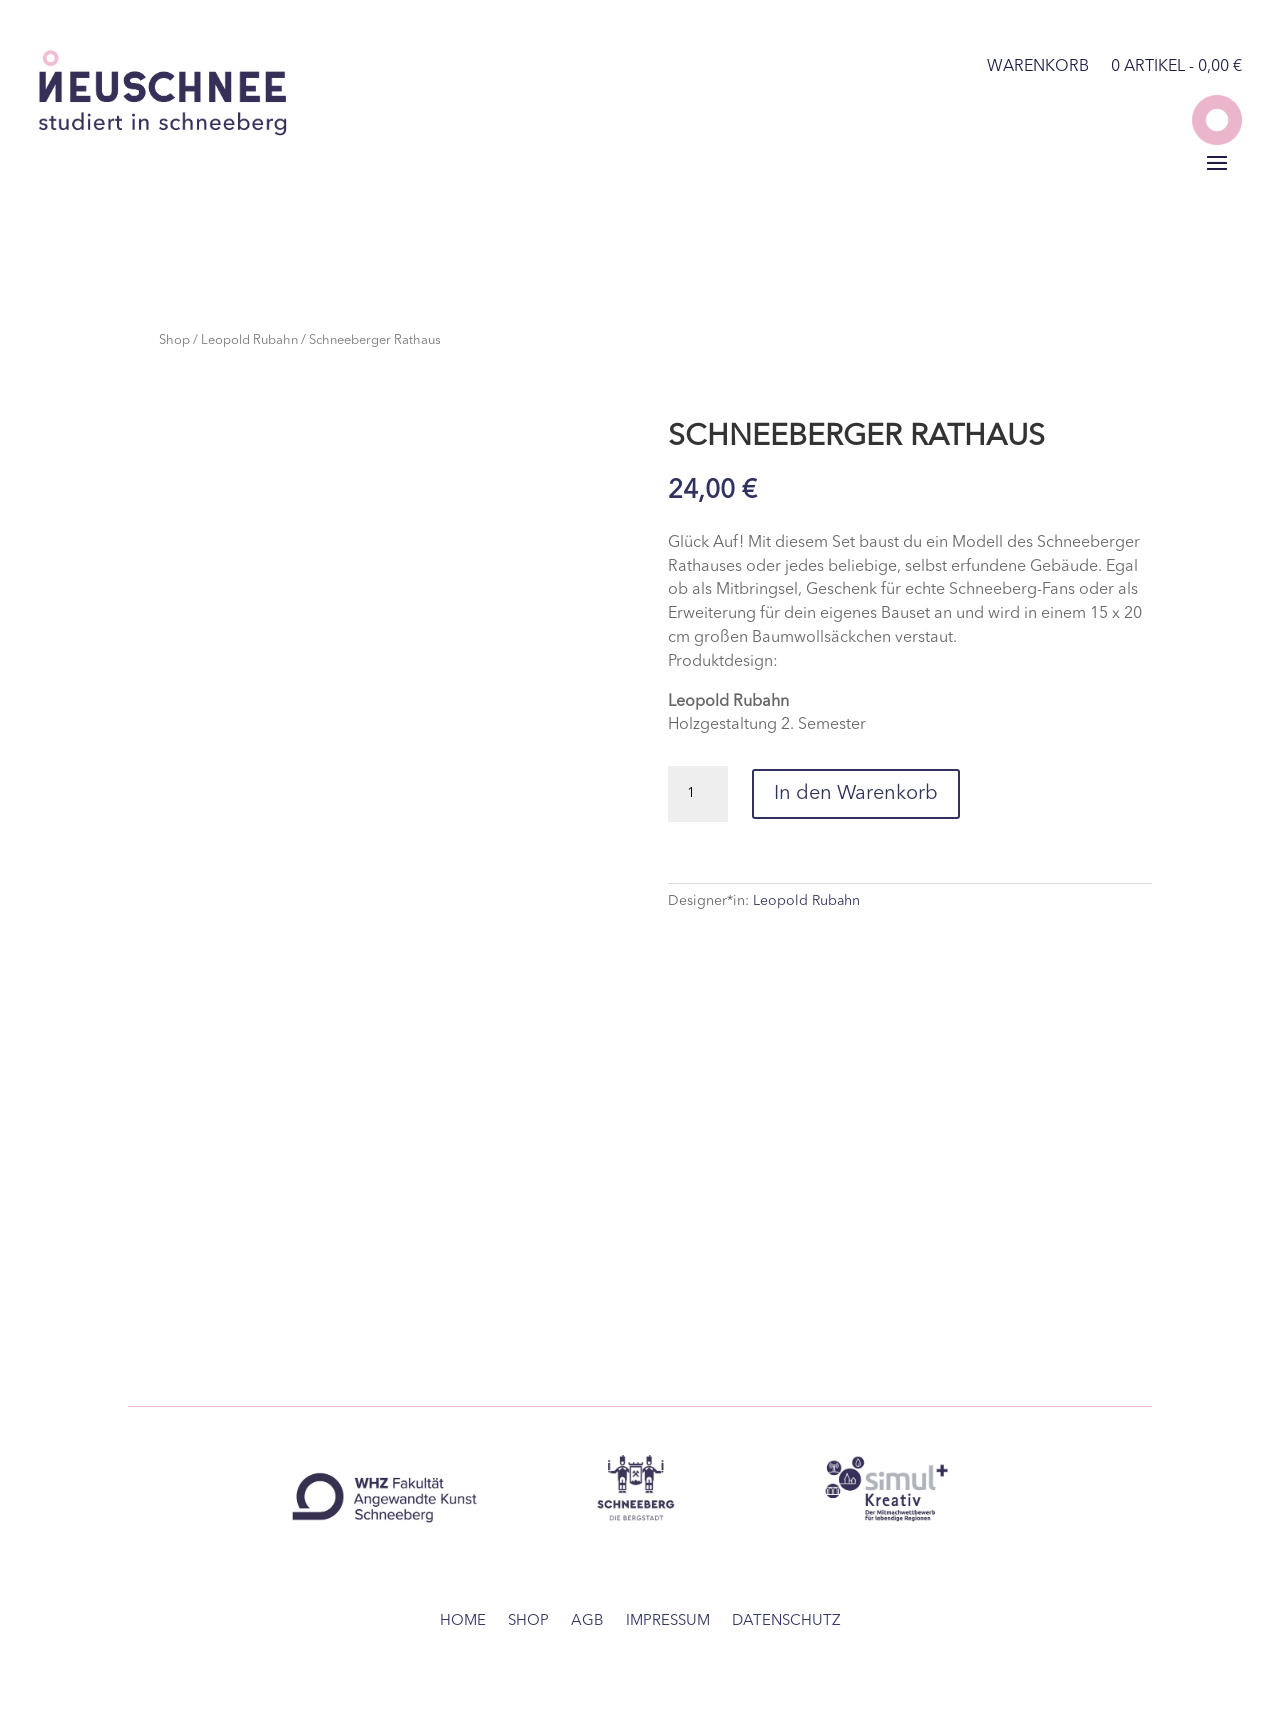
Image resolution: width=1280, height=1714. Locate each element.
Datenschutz (786, 1622)
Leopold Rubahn (249, 340)
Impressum (668, 1622)
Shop (174, 340)
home (463, 1622)
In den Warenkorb (856, 794)
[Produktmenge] (698, 794)
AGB (587, 1622)
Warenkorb (1038, 67)
